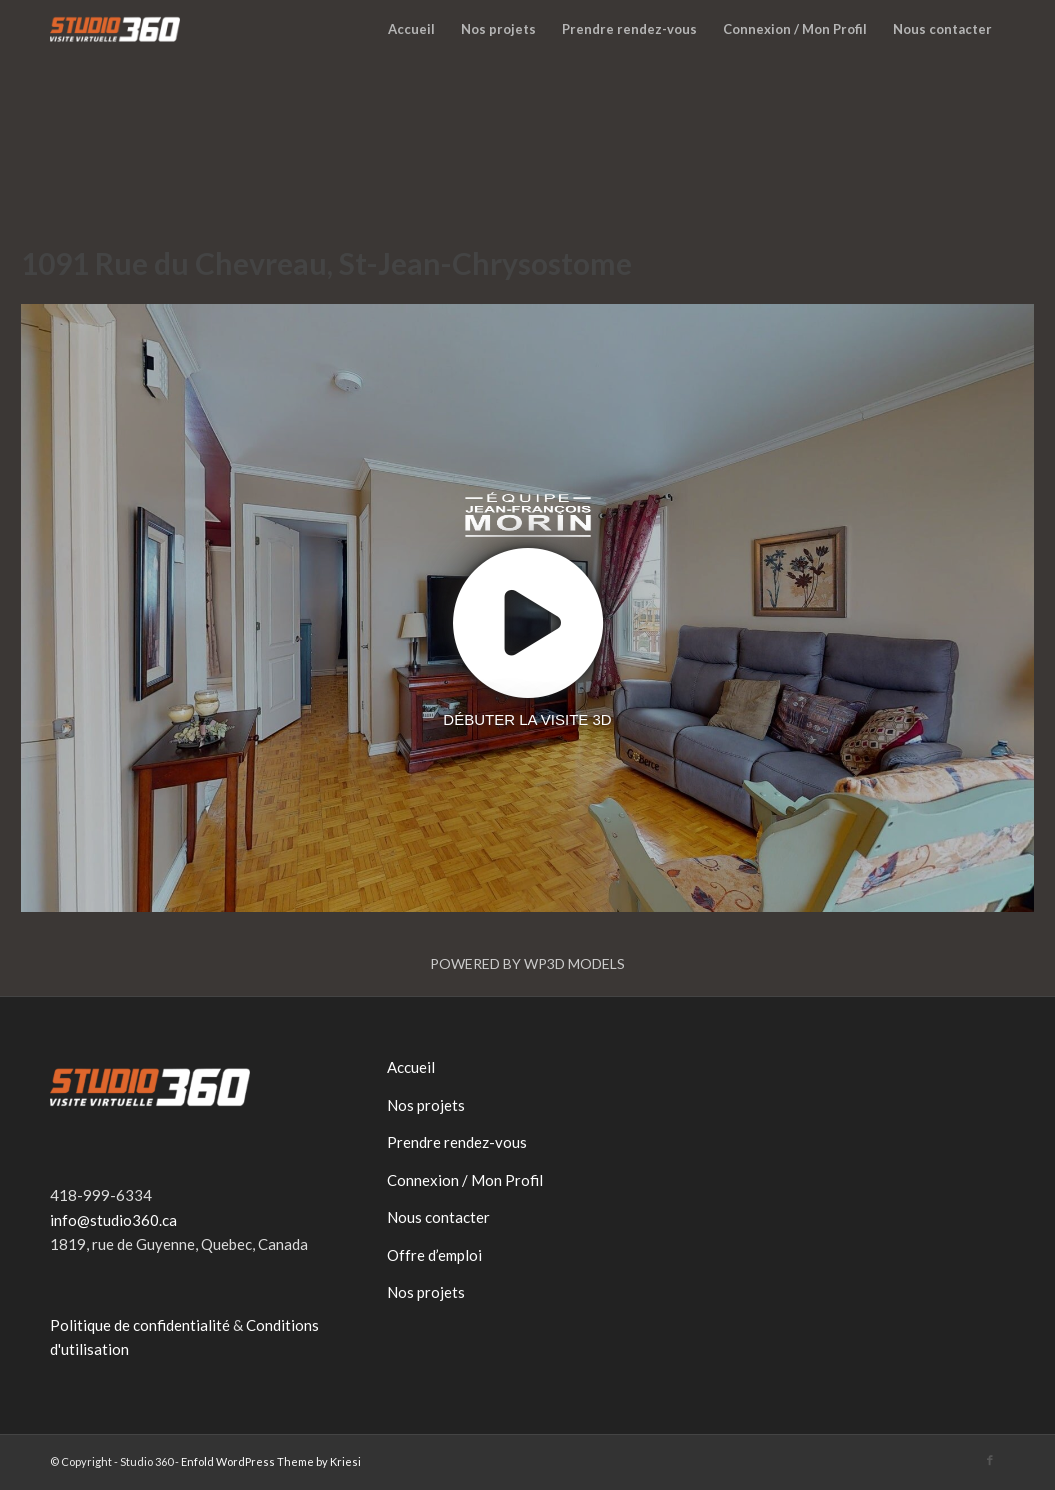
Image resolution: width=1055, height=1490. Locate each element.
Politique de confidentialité (140, 1325)
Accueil (411, 1067)
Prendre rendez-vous (457, 1142)
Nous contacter (438, 1217)
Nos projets (426, 1105)
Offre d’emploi (434, 1255)
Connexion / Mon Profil (465, 1180)
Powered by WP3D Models (527, 963)
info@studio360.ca (113, 1220)
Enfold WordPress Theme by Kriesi (271, 1461)
